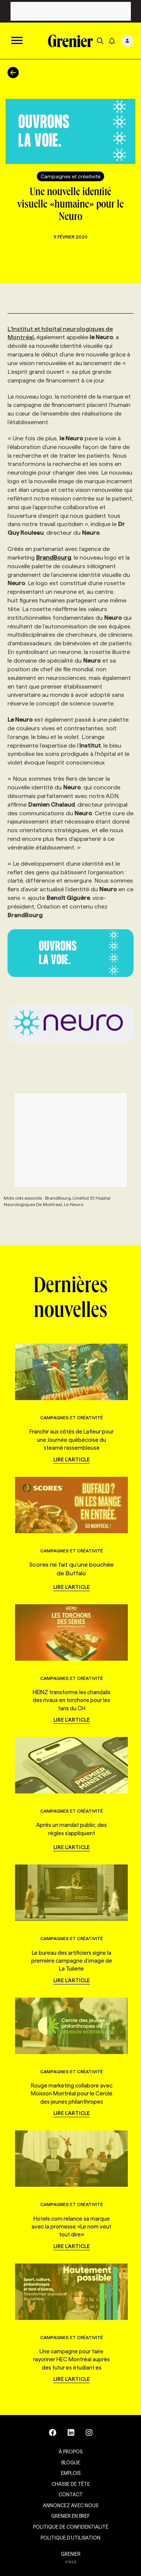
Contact (71, 2494)
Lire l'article (71, 1459)
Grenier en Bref (70, 2515)
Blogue (70, 2462)
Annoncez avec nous (70, 2505)
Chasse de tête (71, 2483)
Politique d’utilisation (70, 2537)
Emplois (70, 2473)
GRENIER (70, 2553)
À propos (70, 2451)
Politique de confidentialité (70, 2526)
